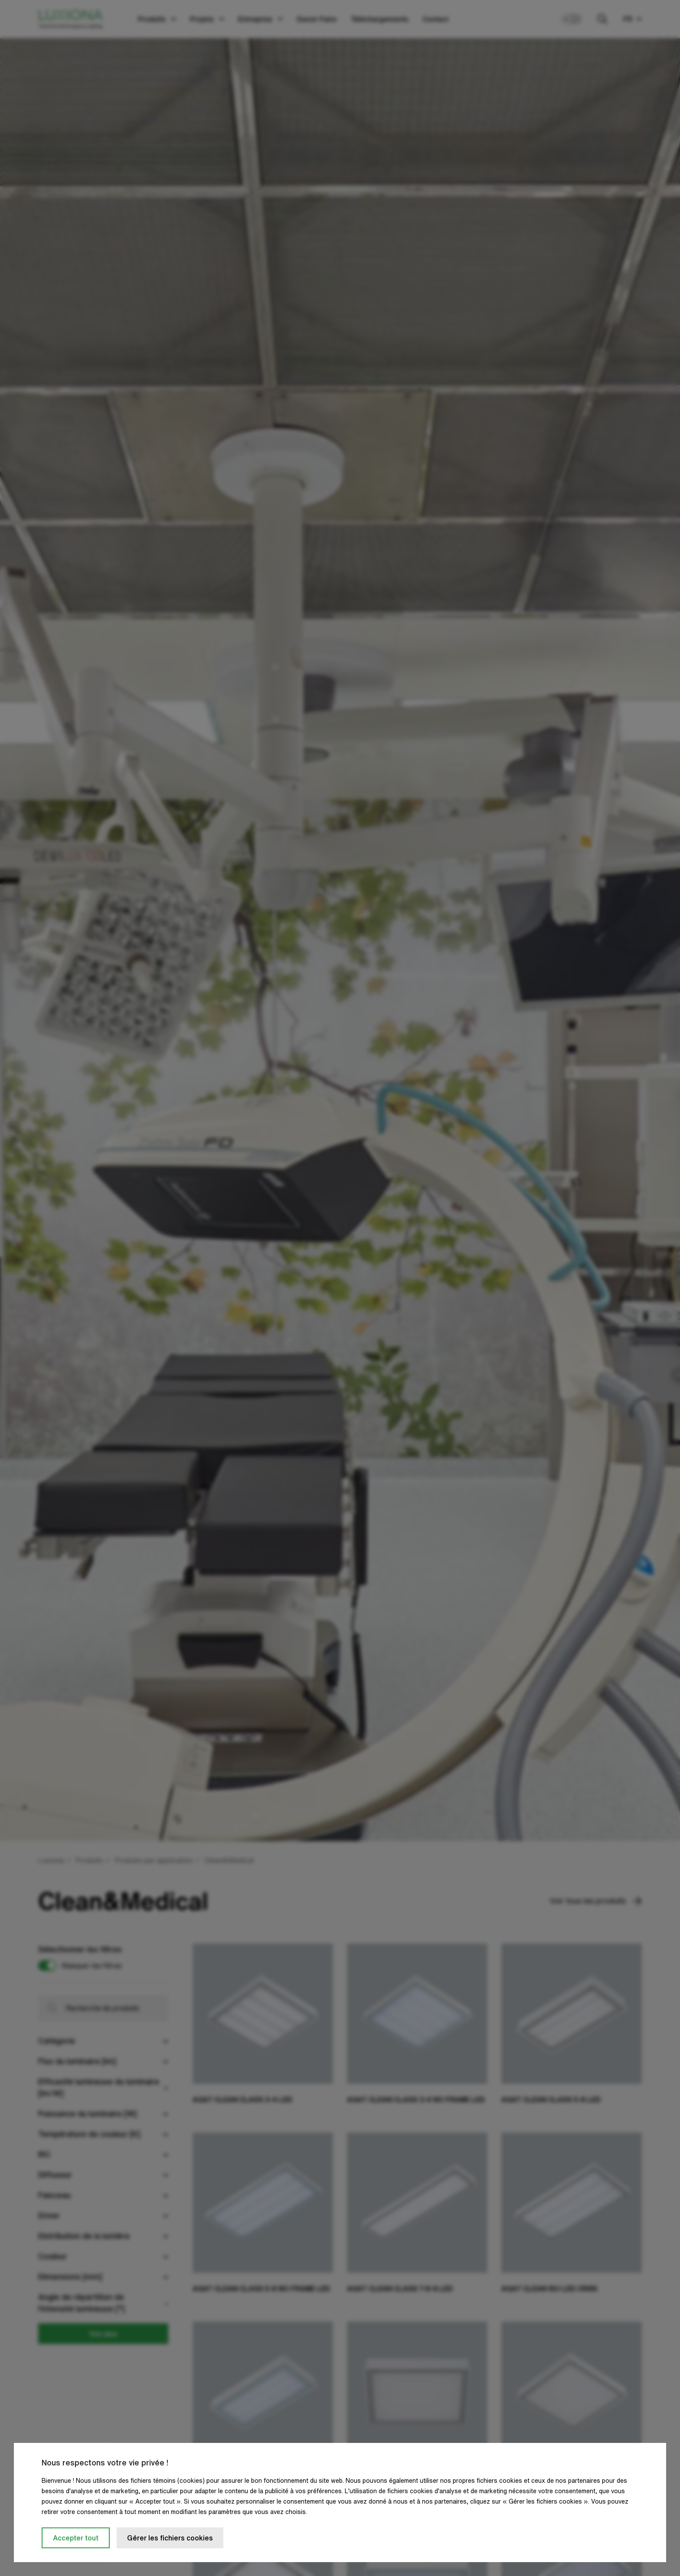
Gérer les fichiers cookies (170, 2538)
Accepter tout (75, 2538)
